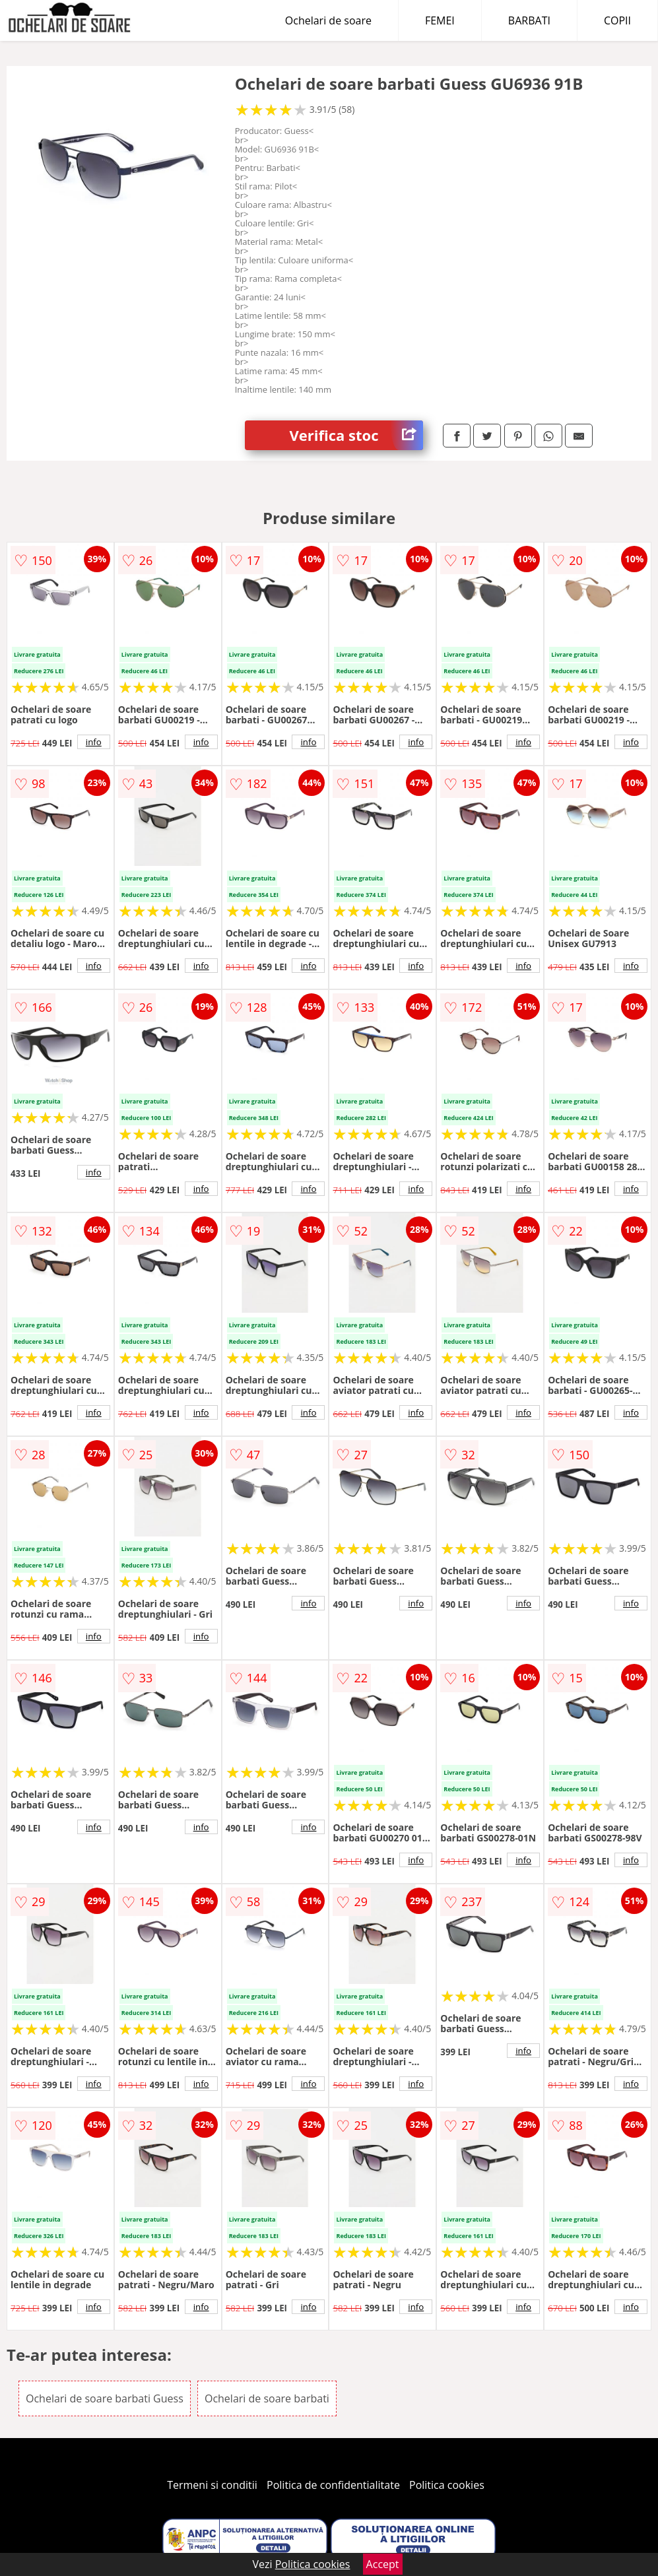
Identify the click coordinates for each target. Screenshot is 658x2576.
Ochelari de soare (328, 20)
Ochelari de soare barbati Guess (104, 2398)
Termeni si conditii (212, 2485)
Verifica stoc (357, 435)
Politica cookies (446, 2485)
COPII (617, 20)
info (94, 742)
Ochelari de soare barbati (267, 2398)
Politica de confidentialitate (333, 2485)
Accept (382, 2564)
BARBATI (529, 20)
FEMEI (440, 20)
